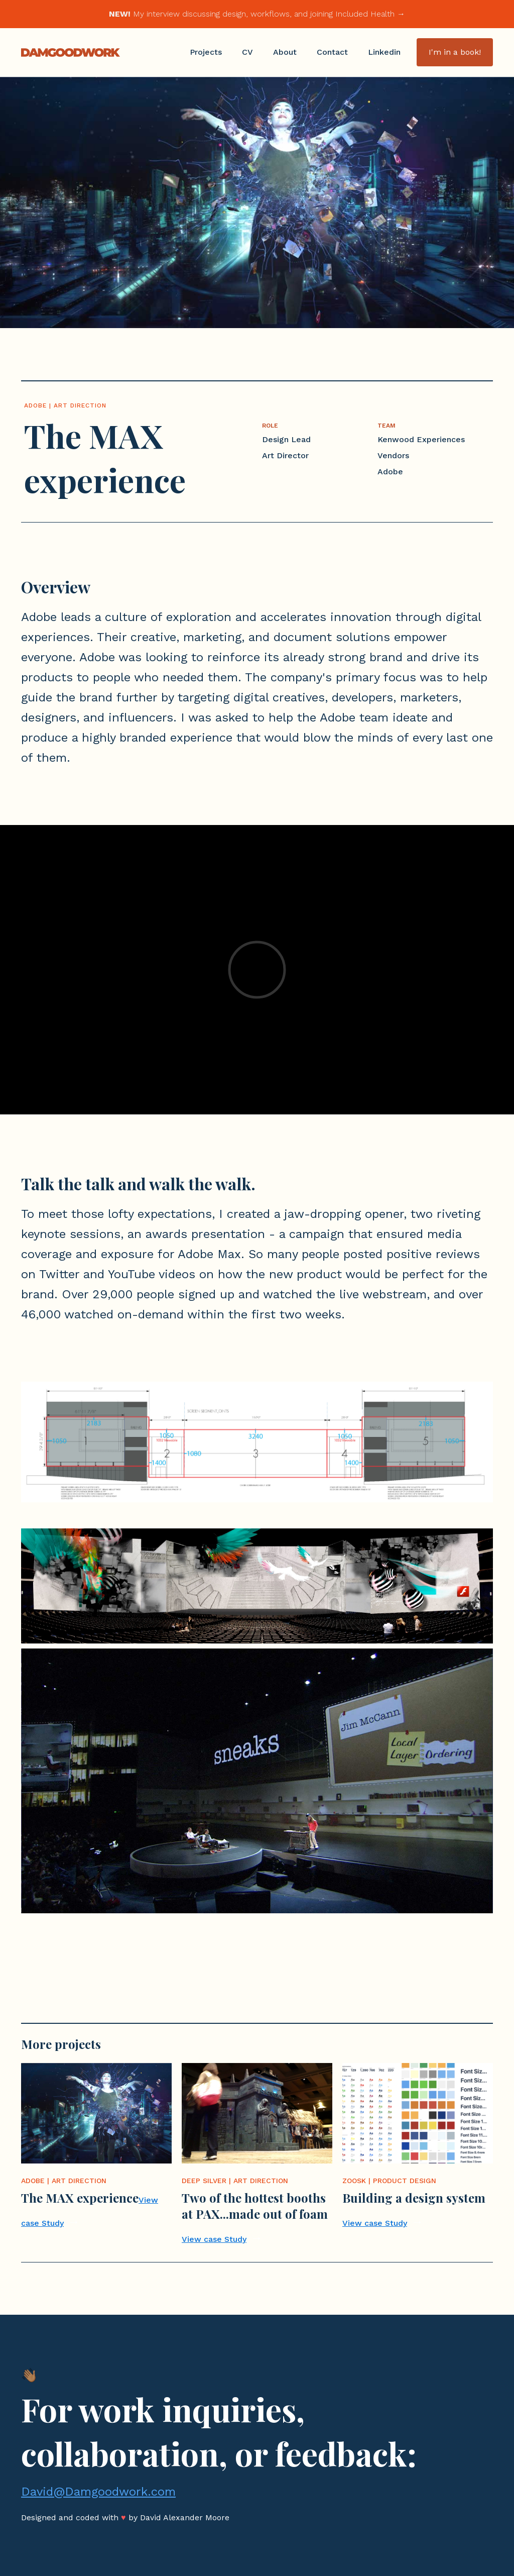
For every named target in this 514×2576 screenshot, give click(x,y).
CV (247, 52)
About (285, 52)
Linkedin (384, 52)
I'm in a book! (455, 52)
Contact (332, 52)
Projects (206, 52)
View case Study (214, 2239)
